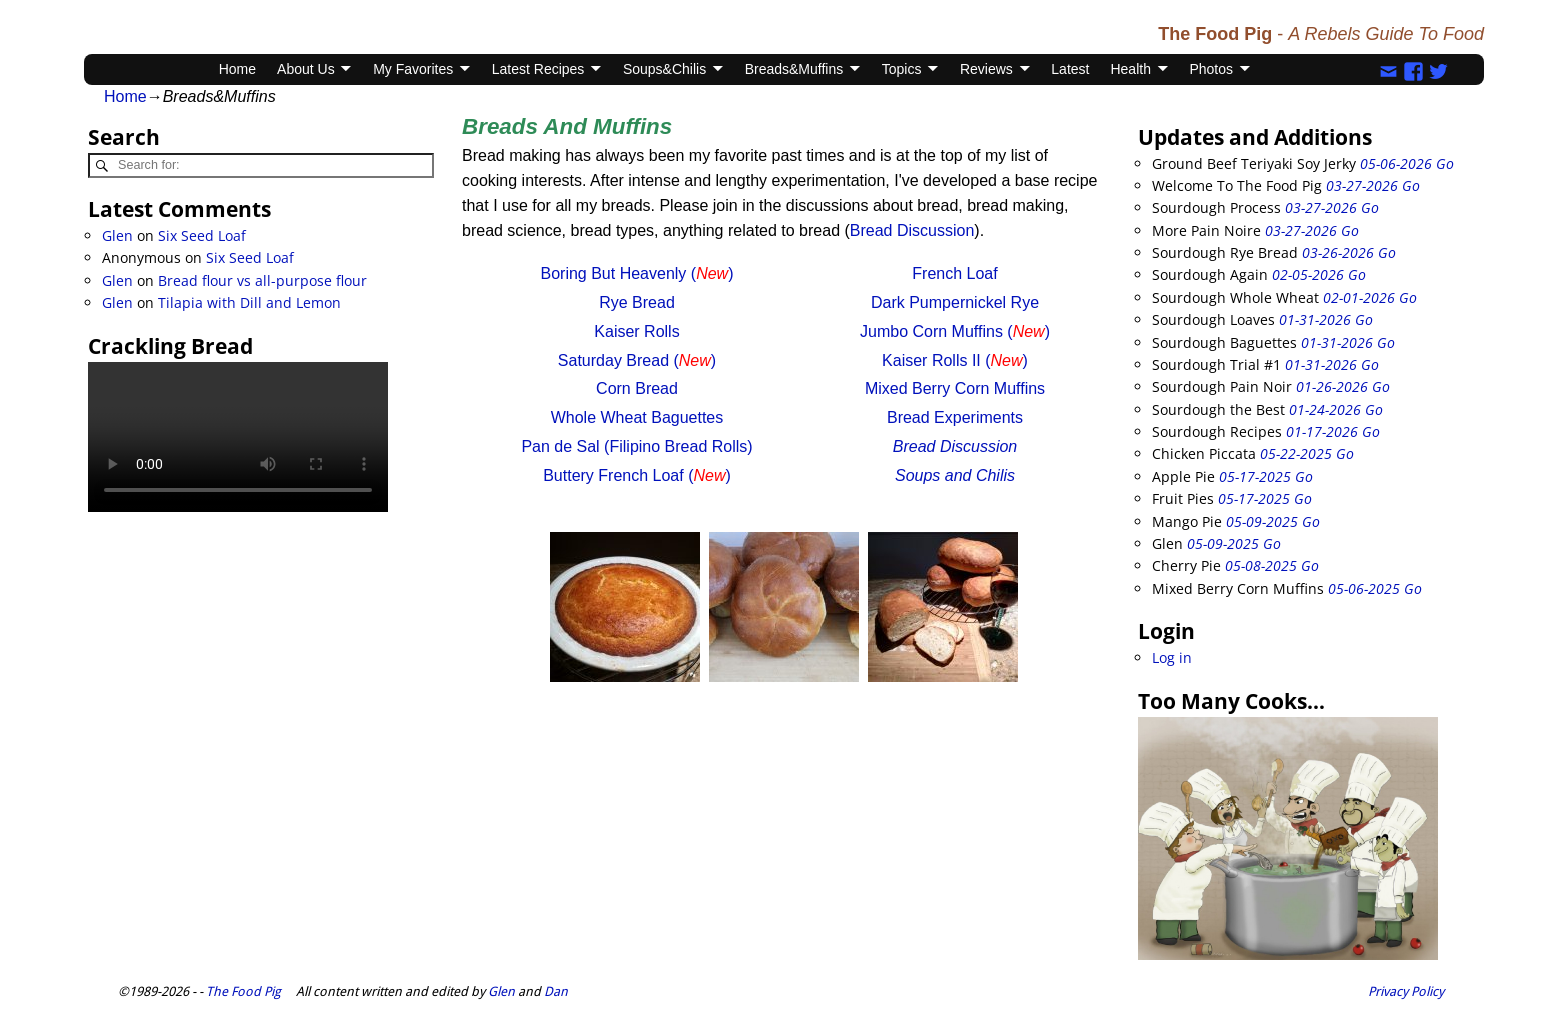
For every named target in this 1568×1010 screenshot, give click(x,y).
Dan (556, 991)
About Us (306, 69)
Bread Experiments (955, 417)
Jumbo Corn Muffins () (955, 331)
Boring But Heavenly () (637, 273)
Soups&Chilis (664, 69)
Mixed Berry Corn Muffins (955, 388)
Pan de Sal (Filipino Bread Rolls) (636, 446)
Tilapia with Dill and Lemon (249, 302)
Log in (1172, 657)
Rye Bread (637, 302)
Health (1130, 69)
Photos (1211, 69)
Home (237, 69)
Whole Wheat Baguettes (637, 417)
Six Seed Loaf (202, 235)
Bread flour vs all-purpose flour (262, 280)
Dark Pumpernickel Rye (955, 302)
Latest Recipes (538, 69)
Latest (1070, 69)
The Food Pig (243, 991)
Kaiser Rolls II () (955, 360)
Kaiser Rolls (636, 331)
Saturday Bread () (637, 360)
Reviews (986, 69)
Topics (902, 69)
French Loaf (954, 273)
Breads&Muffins (794, 69)
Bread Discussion (912, 230)
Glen (117, 235)
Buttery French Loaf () (637, 475)
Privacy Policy (1406, 991)
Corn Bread (637, 388)
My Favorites (413, 69)
